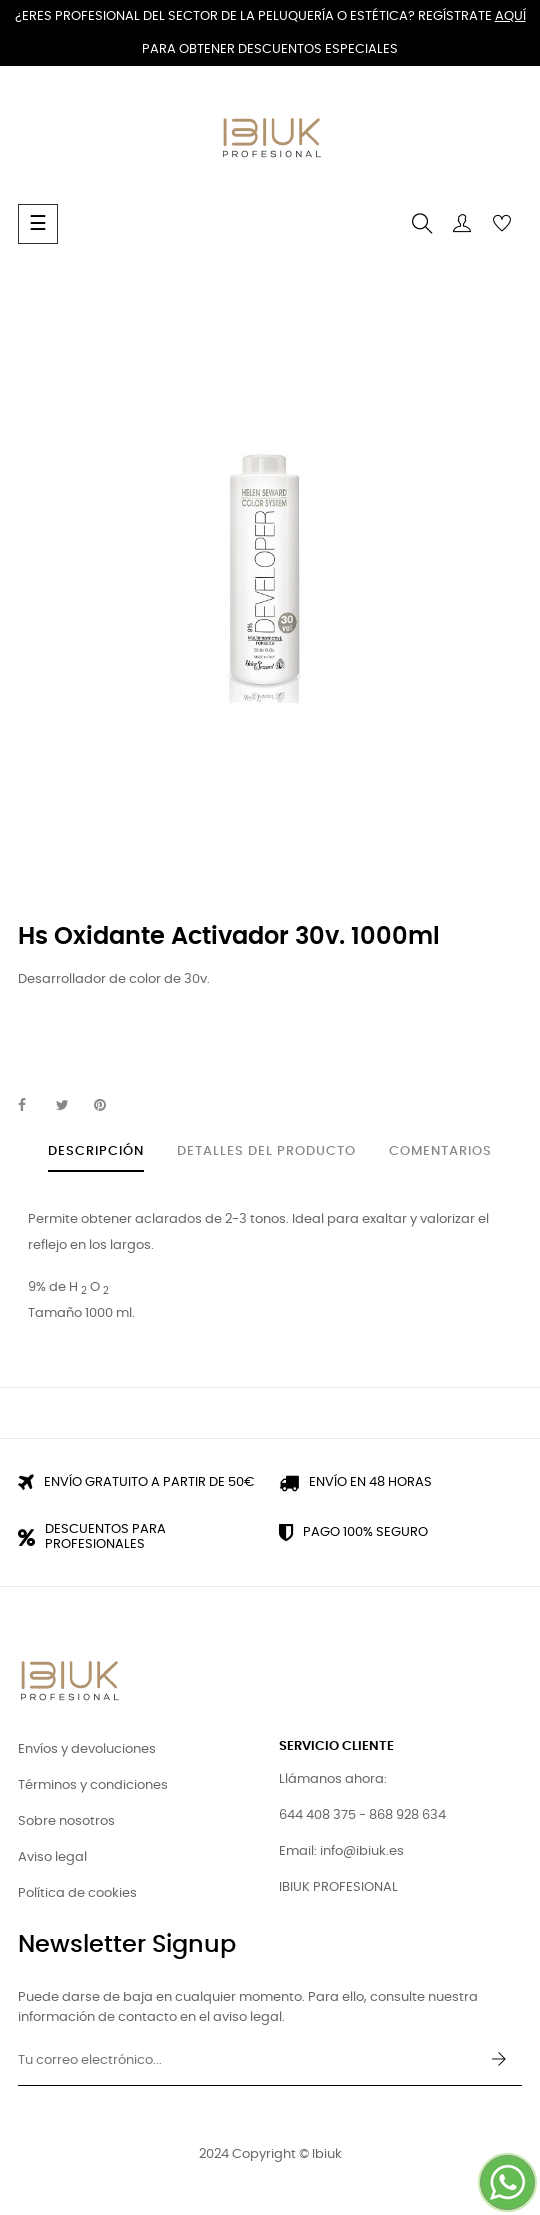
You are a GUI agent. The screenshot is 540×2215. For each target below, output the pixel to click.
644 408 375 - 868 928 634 (362, 1815)
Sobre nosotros (66, 1821)
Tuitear (71, 1106)
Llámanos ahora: (333, 1779)
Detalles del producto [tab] (266, 1151)
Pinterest (109, 1106)
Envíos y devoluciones (87, 1749)
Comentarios (440, 1151)
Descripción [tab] (96, 1151)
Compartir (33, 1106)
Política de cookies (77, 1893)
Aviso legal (52, 1857)
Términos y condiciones (93, 1785)
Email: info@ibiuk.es (341, 1851)
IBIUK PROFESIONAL (338, 1887)
